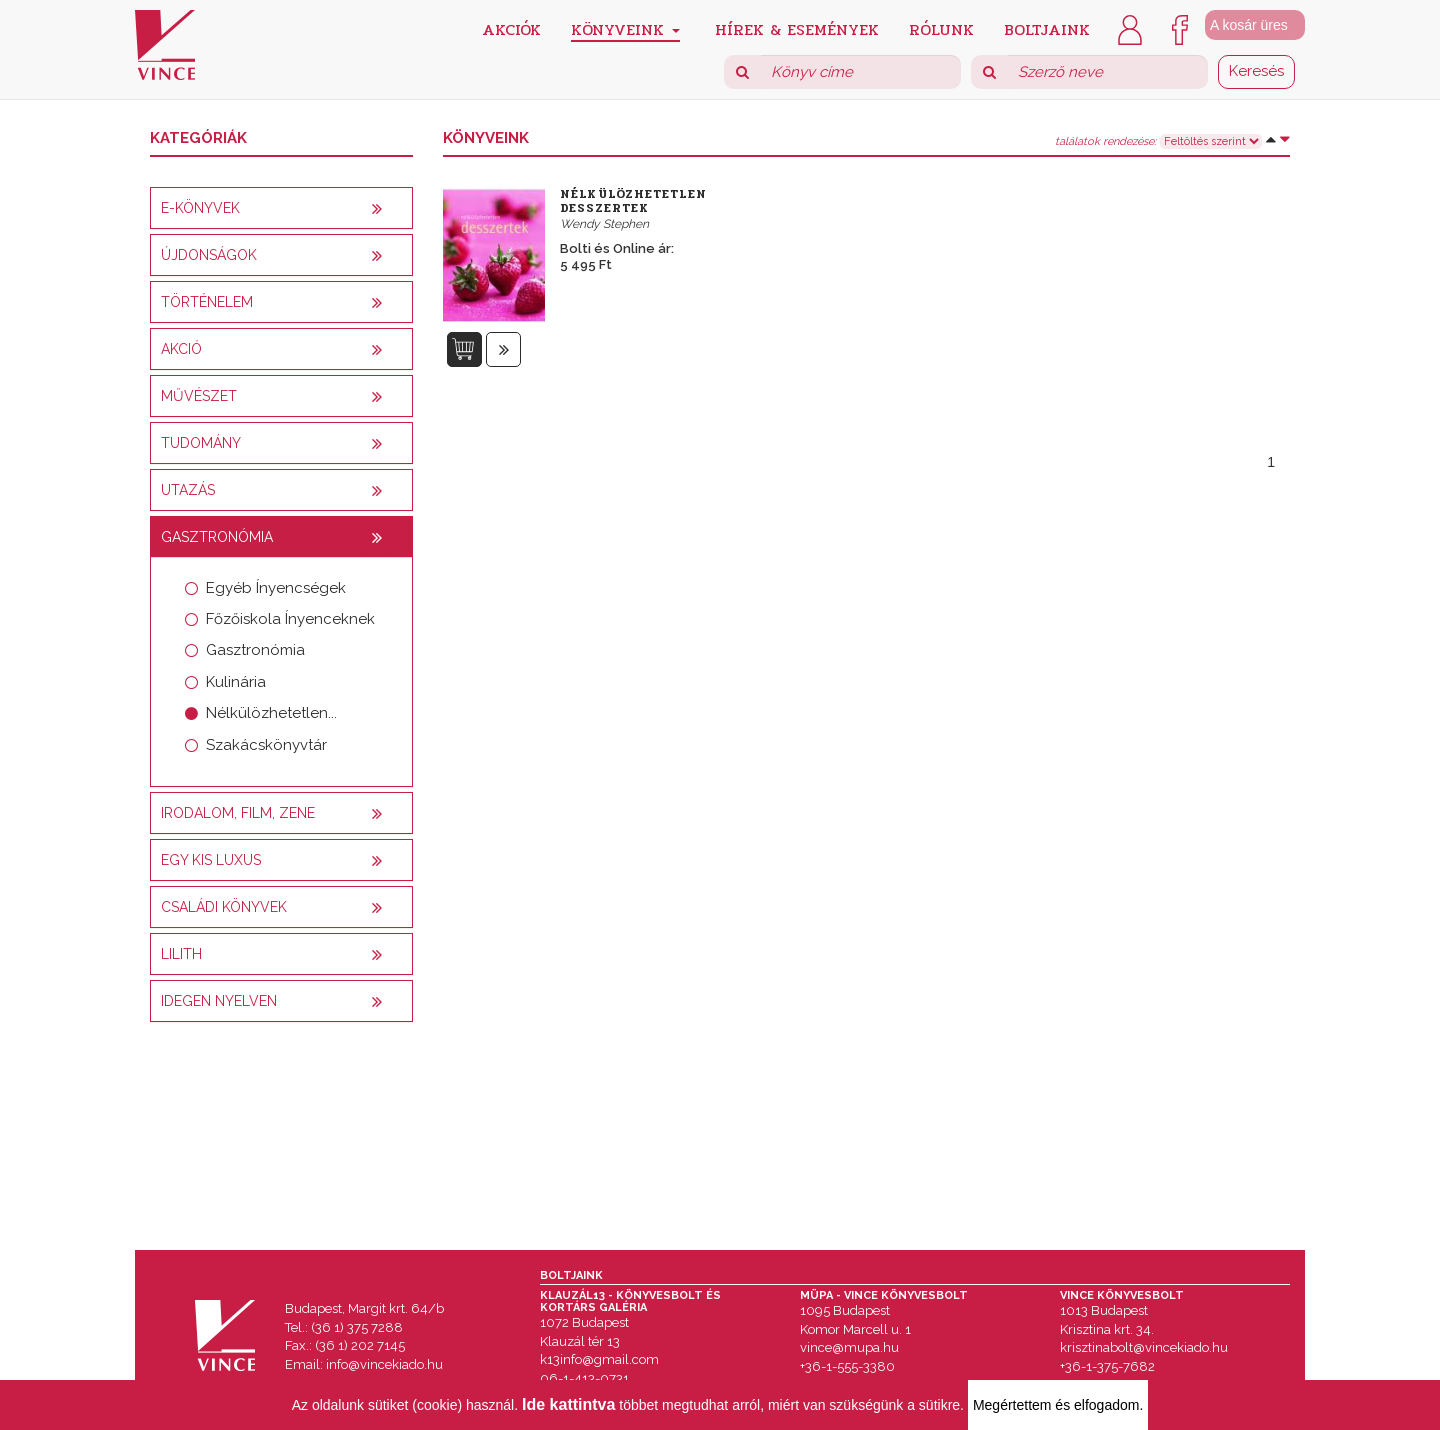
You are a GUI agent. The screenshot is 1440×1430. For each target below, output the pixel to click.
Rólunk (941, 28)
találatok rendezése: (1105, 142)
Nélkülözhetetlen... (271, 713)
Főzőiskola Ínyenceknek (290, 619)
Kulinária (236, 682)
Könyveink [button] (625, 29)
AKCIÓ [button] (181, 349)
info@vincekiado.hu (384, 1364)
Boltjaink (1047, 28)
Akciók (511, 28)
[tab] (281, 208)
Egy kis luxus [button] (211, 860)
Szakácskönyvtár (266, 745)
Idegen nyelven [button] (219, 1001)
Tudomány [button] (201, 443)
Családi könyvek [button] (224, 907)
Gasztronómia (255, 650)
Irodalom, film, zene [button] (238, 813)
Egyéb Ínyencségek (276, 588)
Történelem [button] (207, 302)
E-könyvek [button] (200, 208)
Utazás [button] (188, 490)
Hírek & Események (797, 28)
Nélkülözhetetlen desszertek (633, 201)
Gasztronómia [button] (217, 537)
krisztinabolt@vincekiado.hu (1144, 1347)
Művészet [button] (199, 396)
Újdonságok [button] (209, 255)
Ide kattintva (568, 1404)
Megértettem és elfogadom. (1058, 1405)
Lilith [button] (181, 954)
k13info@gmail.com (599, 1359)
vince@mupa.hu (849, 1347)
